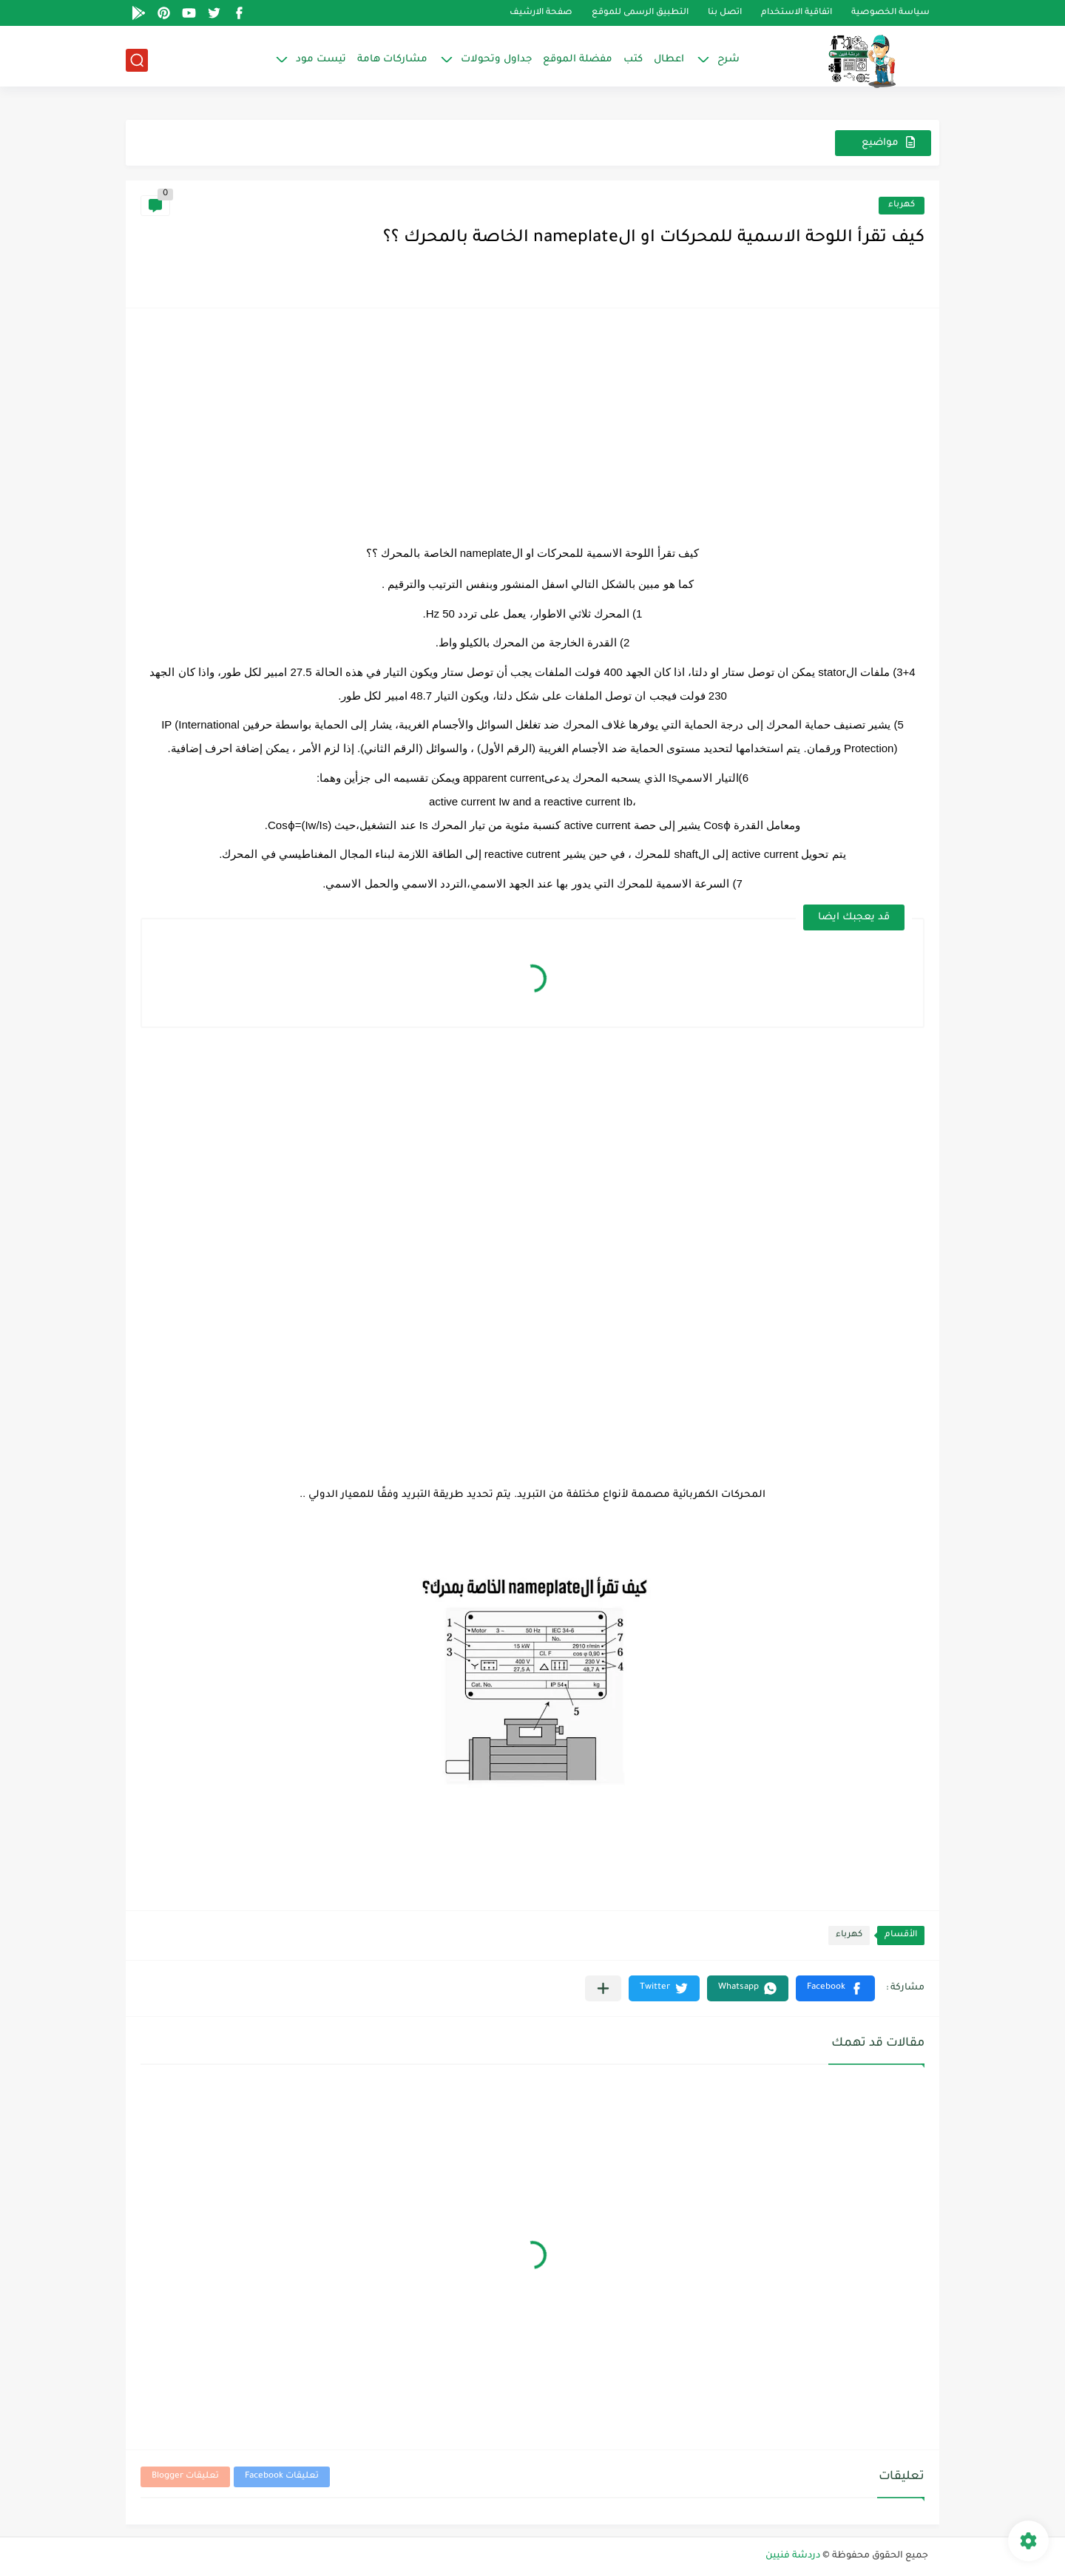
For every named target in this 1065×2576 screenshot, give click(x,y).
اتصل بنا (725, 13)
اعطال (669, 59)
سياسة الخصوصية (890, 13)
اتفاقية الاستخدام (796, 13)
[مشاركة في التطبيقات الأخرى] (603, 1988)
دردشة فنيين (792, 2556)
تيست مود (321, 59)
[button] (835, 1988)
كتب (633, 59)
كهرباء (901, 205)
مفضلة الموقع (577, 59)
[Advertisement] (532, 426)
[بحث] (137, 60)
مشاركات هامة (392, 59)
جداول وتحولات (496, 59)
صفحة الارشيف (541, 13)
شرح (728, 59)
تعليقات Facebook (282, 2476)
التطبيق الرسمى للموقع (640, 13)
